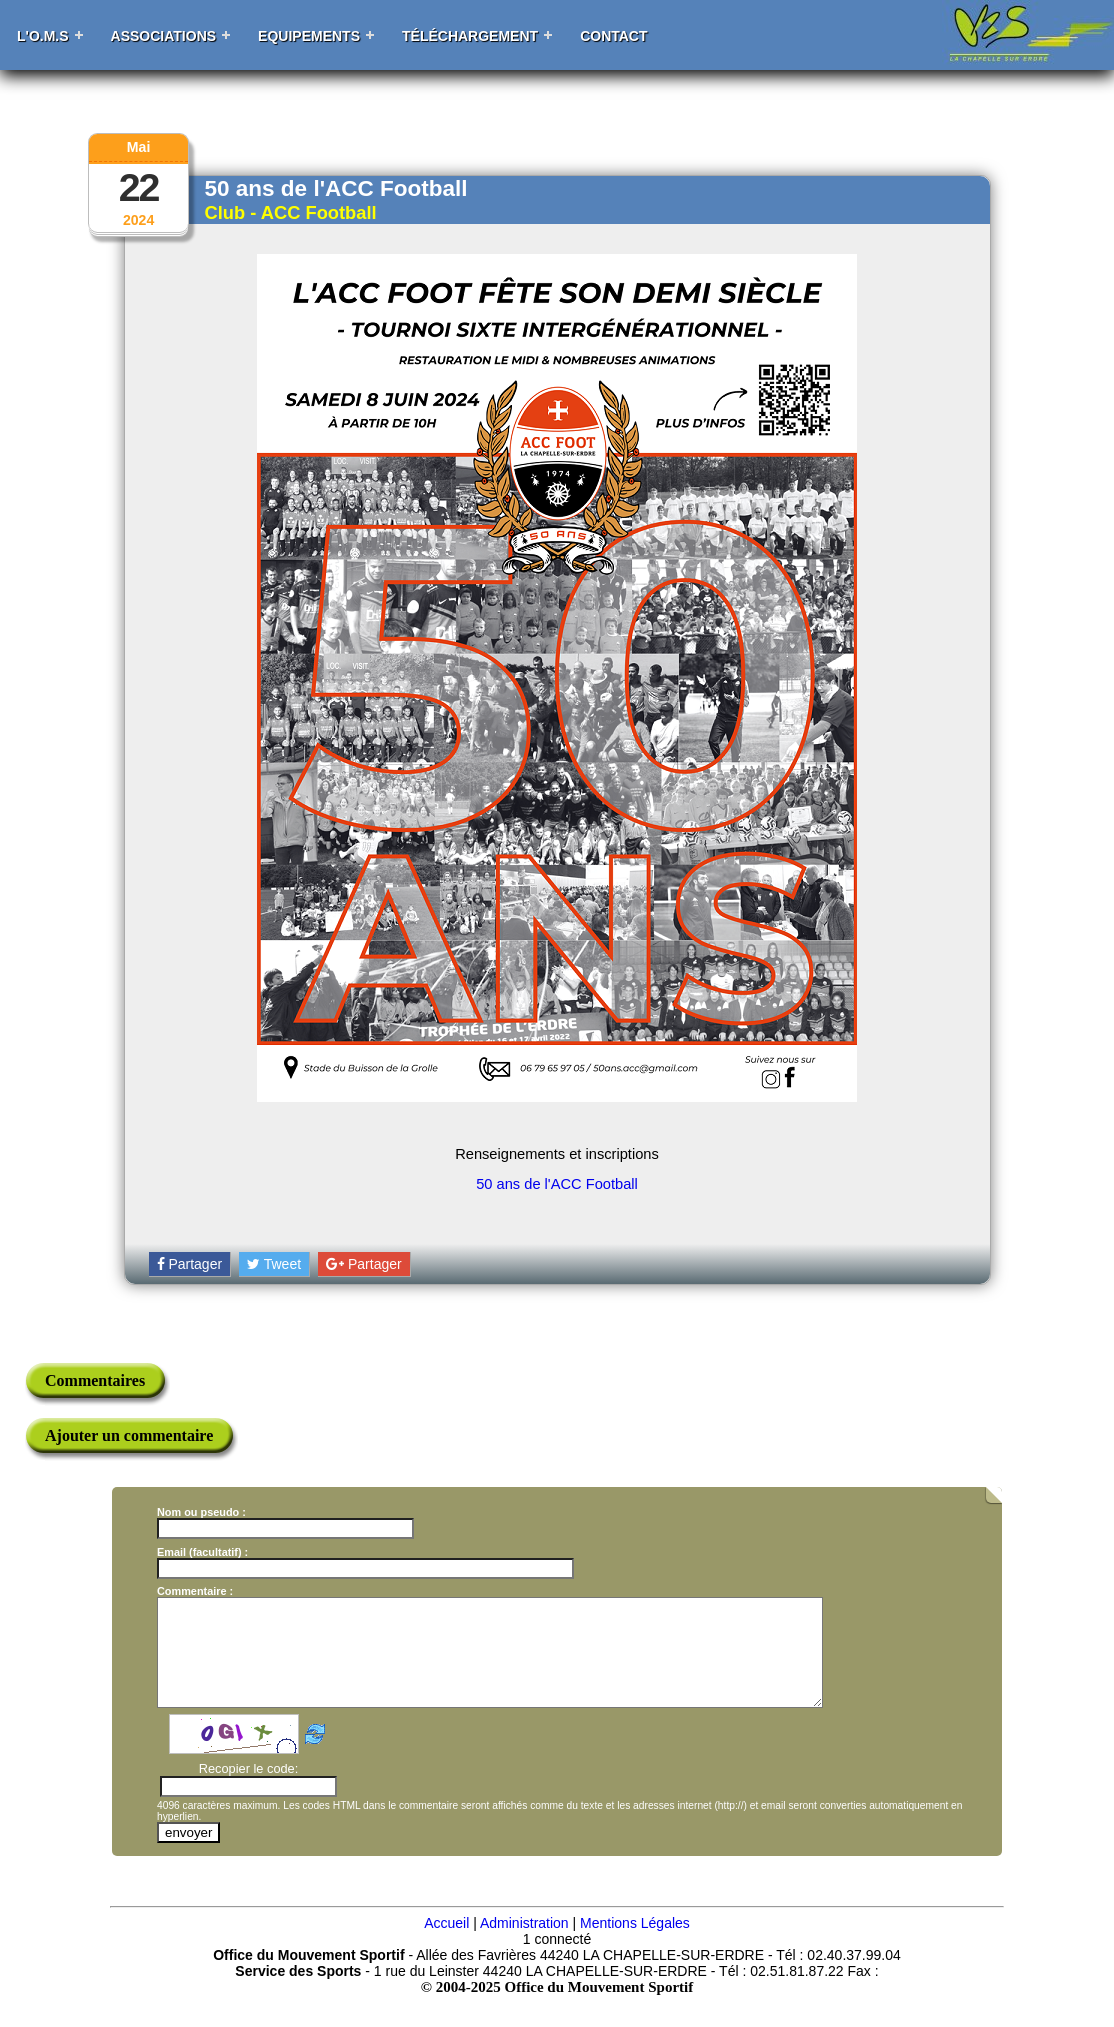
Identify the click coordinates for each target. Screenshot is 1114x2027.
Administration (524, 1944)
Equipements (309, 36)
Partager (190, 1264)
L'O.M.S (43, 36)
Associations (164, 36)
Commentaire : (195, 1591)
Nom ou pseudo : (201, 1512)
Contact (613, 36)
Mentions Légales (635, 1944)
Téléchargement (470, 36)
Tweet (274, 1264)
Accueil (446, 1944)
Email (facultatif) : (202, 1552)
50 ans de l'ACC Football (557, 1184)
